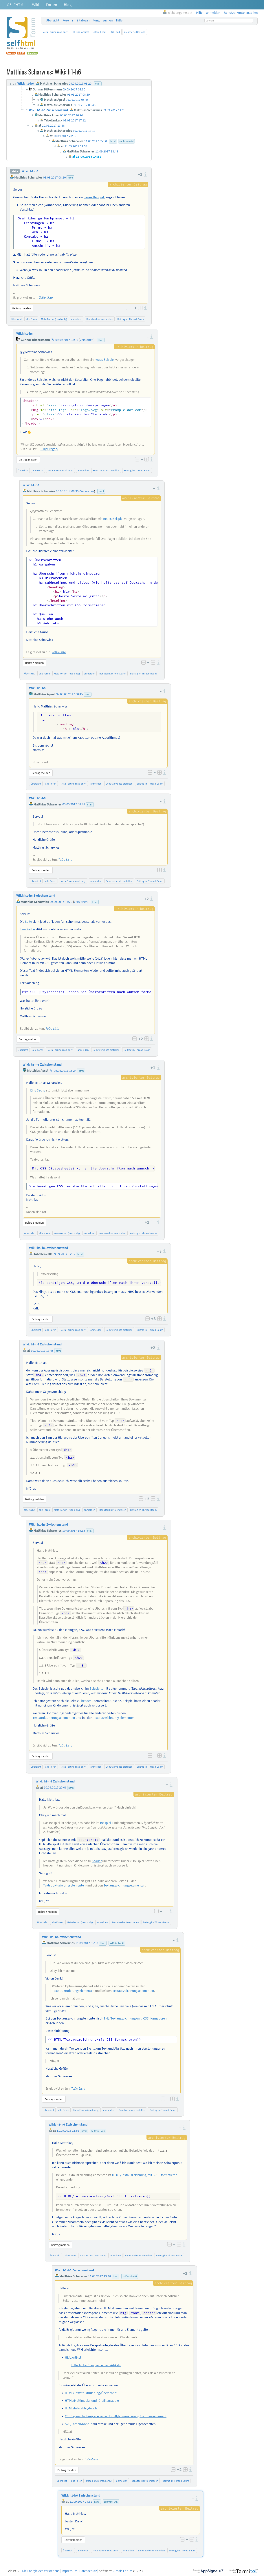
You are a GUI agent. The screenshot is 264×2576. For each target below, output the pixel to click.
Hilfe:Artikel (73, 2357)
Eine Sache (27, 929)
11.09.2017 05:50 (86, 1943)
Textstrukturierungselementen (54, 1718)
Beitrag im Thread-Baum (130, 319)
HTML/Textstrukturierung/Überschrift (91, 2393)
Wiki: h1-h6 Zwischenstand (35, 896)
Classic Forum (122, 2571)
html (70, 177)
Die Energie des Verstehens (40, 2571)
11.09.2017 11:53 (68, 2131)
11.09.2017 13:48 (99, 2276)
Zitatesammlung (88, 20)
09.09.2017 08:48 (73, 804)
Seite (28, 922)
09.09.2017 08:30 (66, 340)
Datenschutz (88, 2571)
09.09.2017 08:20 (54, 177)
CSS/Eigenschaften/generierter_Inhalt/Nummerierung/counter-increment (115, 2416)
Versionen (87, 340)
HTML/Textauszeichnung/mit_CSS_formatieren (134, 2018)
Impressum (69, 2571)
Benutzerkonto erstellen (99, 319)
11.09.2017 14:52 (80, 2501)
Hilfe (119, 20)
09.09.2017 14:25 (61, 902)
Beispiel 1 (96, 1689)
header (86, 1701)
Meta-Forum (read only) (55, 32)
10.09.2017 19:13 (73, 1531)
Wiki (35, 4)
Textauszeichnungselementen (114, 1718)
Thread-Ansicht (81, 32)
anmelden (76, 319)
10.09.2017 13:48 (42, 1351)
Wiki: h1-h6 (30, 171)
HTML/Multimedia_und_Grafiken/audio (92, 2401)
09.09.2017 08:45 (71, 694)
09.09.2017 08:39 (67, 491)
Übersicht (52, 20)
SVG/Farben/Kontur (78, 2424)
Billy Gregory (49, 449)
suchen (108, 20)
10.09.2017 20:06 (55, 1788)
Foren (67, 20)
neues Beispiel (94, 197)
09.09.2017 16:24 (65, 1071)
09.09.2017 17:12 (64, 1254)
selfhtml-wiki (117, 1943)
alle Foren (31, 319)
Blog (68, 4)
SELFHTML (16, 4)
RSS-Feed (115, 32)
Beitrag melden (21, 308)
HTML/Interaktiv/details (81, 2408)
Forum (51, 4)
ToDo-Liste (46, 298)
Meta (15, 171)
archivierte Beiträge (134, 32)
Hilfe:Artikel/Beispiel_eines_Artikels (96, 2365)
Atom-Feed (100, 32)
